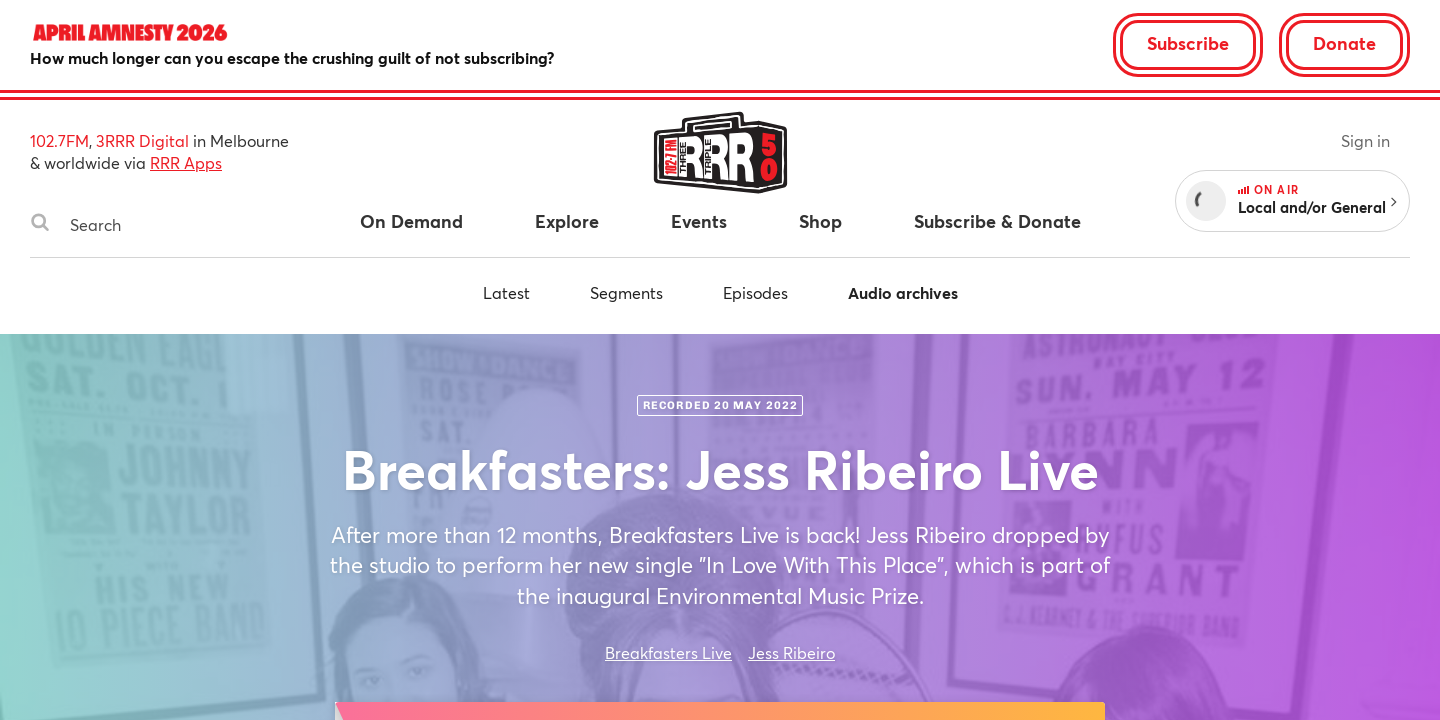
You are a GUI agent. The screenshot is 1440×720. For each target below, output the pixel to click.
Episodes (755, 292)
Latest (506, 292)
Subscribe (1188, 43)
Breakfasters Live (668, 652)
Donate (1344, 43)
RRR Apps (186, 162)
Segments (626, 292)
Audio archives (903, 292)
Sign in (1365, 140)
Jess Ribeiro (791, 652)
